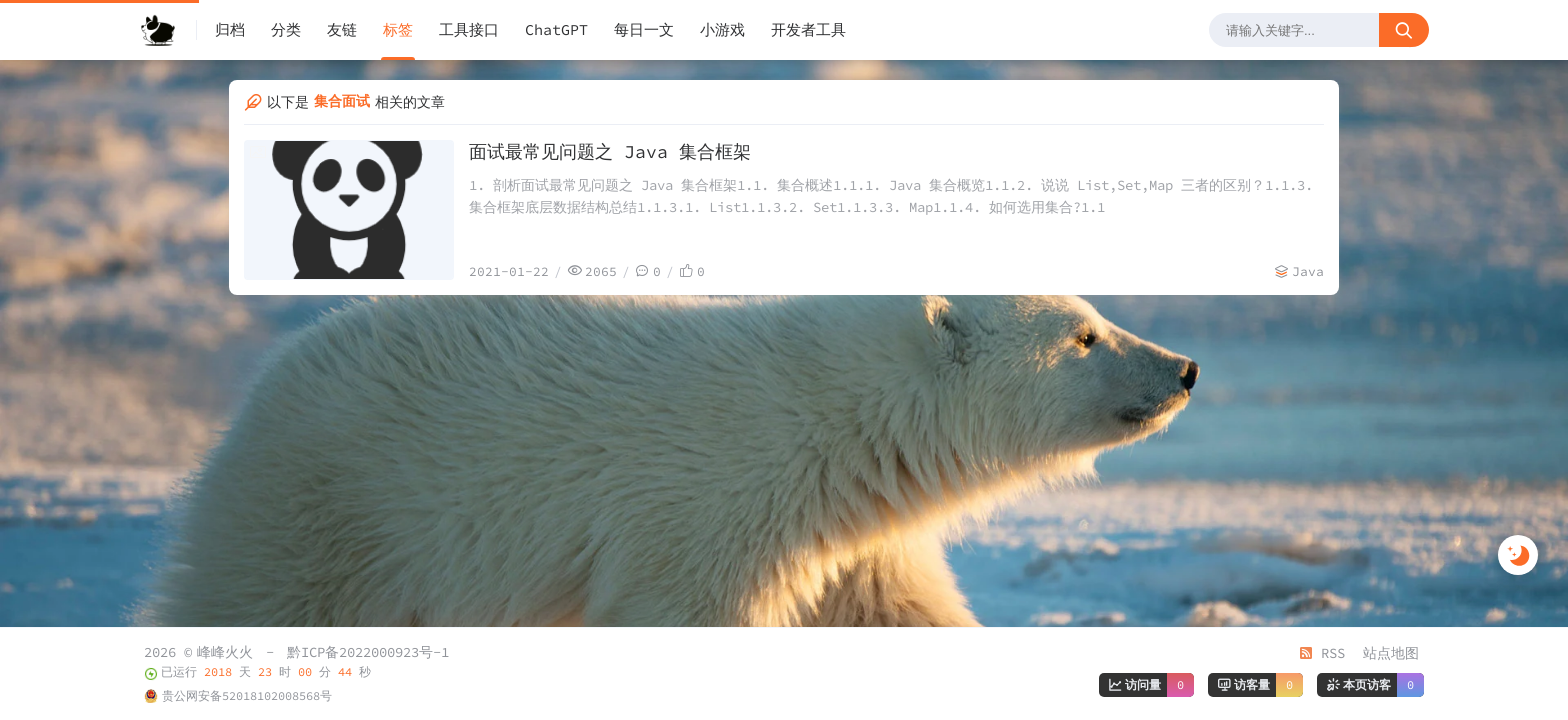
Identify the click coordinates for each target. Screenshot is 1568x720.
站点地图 (1391, 653)
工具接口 (469, 29)
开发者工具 (808, 29)
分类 (286, 29)
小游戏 (722, 29)
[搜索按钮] (1404, 30)
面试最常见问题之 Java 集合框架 (610, 151)
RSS (1322, 653)
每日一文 (644, 29)
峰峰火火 (225, 652)
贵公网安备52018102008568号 (247, 695)
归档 (230, 29)
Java (1308, 271)
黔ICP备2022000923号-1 (368, 652)
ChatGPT (556, 29)
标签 (398, 29)
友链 (342, 29)
